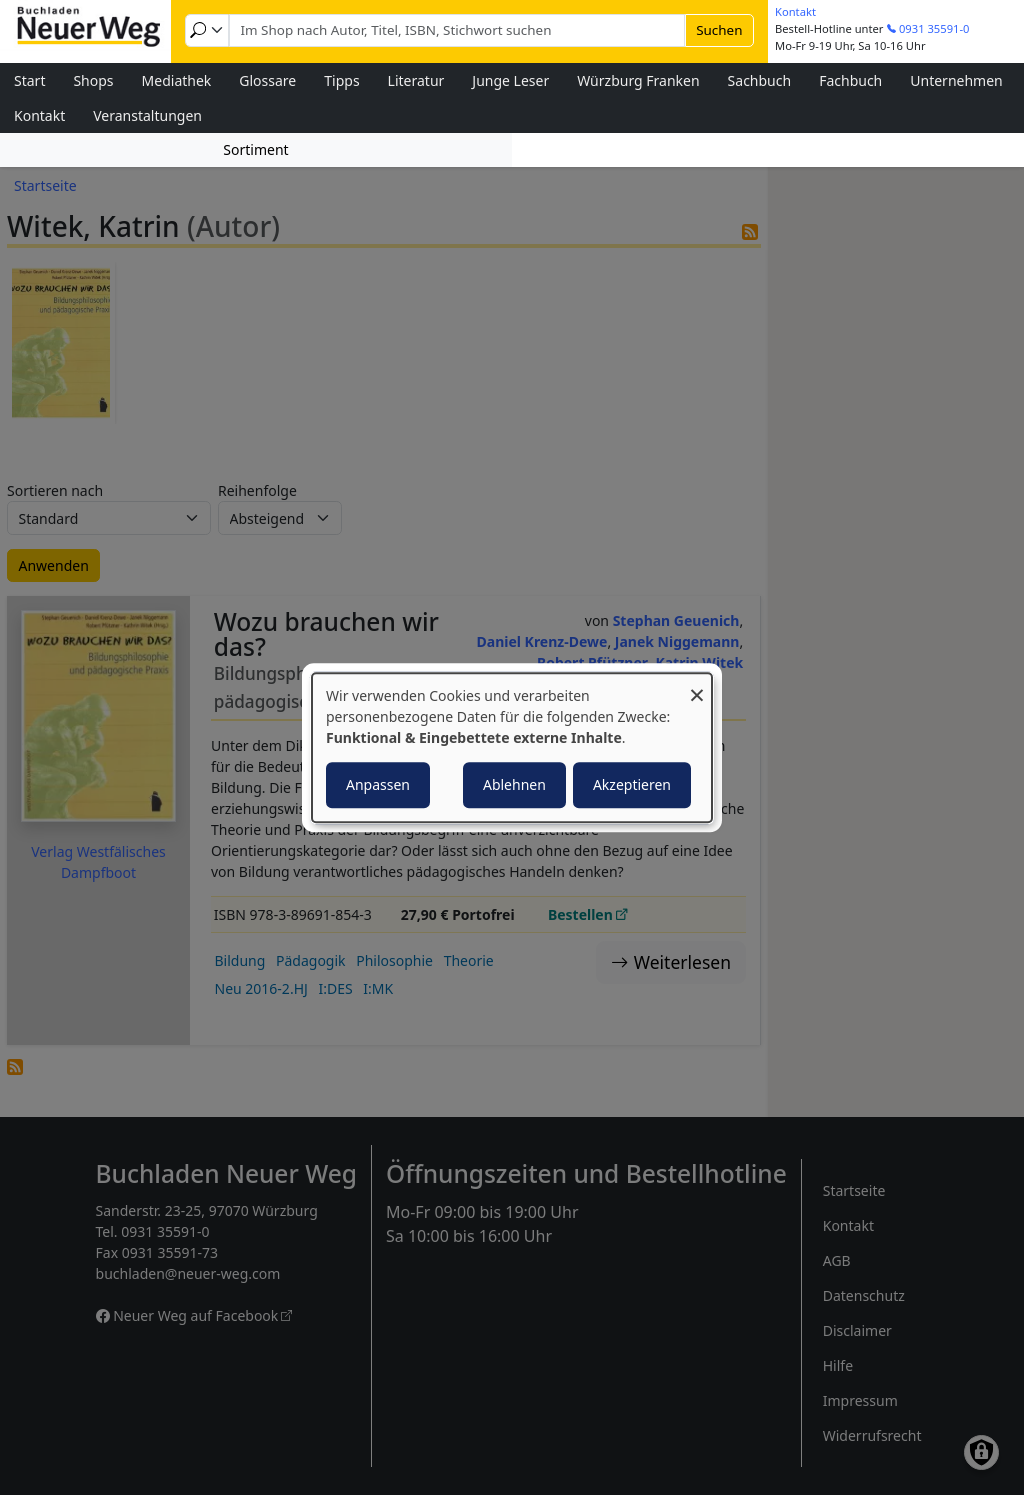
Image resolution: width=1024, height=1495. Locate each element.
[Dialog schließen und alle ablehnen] (697, 685)
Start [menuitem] (29, 80)
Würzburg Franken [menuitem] (638, 80)
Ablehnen (514, 784)
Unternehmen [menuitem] (956, 80)
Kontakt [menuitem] (39, 115)
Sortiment (255, 149)
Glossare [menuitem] (267, 80)
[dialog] (512, 748)
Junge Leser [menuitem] (510, 80)
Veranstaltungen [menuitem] (147, 115)
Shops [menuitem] (93, 80)
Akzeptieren (632, 784)
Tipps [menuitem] (341, 80)
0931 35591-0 (934, 28)
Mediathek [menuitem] (177, 80)
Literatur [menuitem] (416, 80)
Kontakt (795, 11)
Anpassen (378, 784)
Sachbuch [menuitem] (760, 80)
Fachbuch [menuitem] (850, 80)
